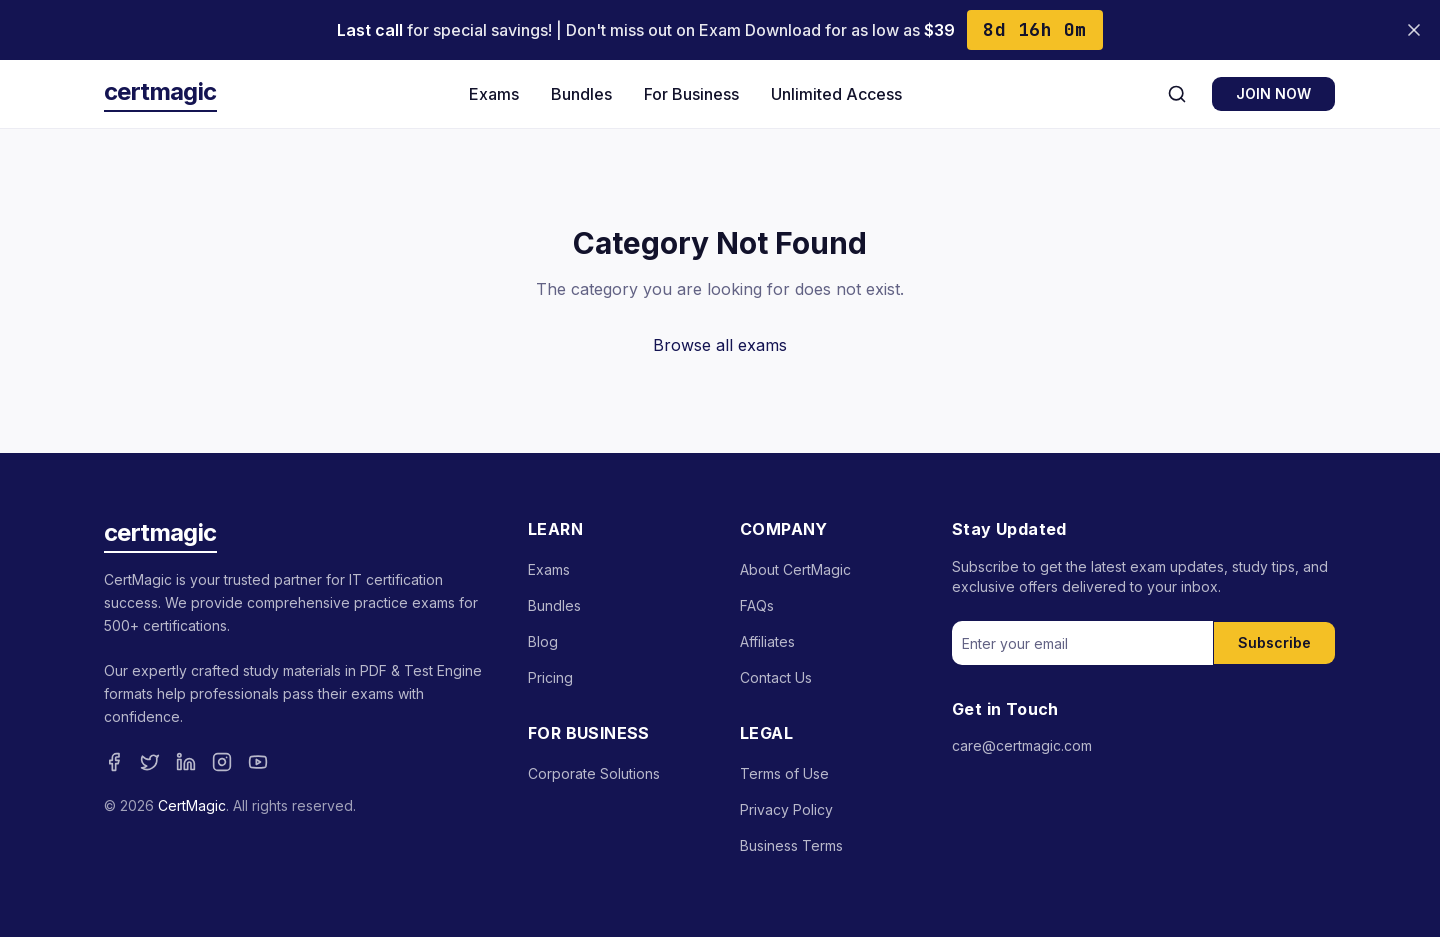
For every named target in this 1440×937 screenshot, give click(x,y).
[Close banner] (1414, 30)
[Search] (1177, 94)
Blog (543, 641)
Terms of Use (784, 773)
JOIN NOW (1273, 93)
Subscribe (1274, 642)
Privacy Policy (786, 809)
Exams (494, 94)
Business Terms (791, 845)
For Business (691, 94)
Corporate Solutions (594, 773)
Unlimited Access (836, 94)
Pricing (550, 677)
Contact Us (776, 677)
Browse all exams (720, 345)
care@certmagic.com (1022, 745)
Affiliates (767, 641)
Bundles (581, 94)
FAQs (757, 605)
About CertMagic (795, 569)
